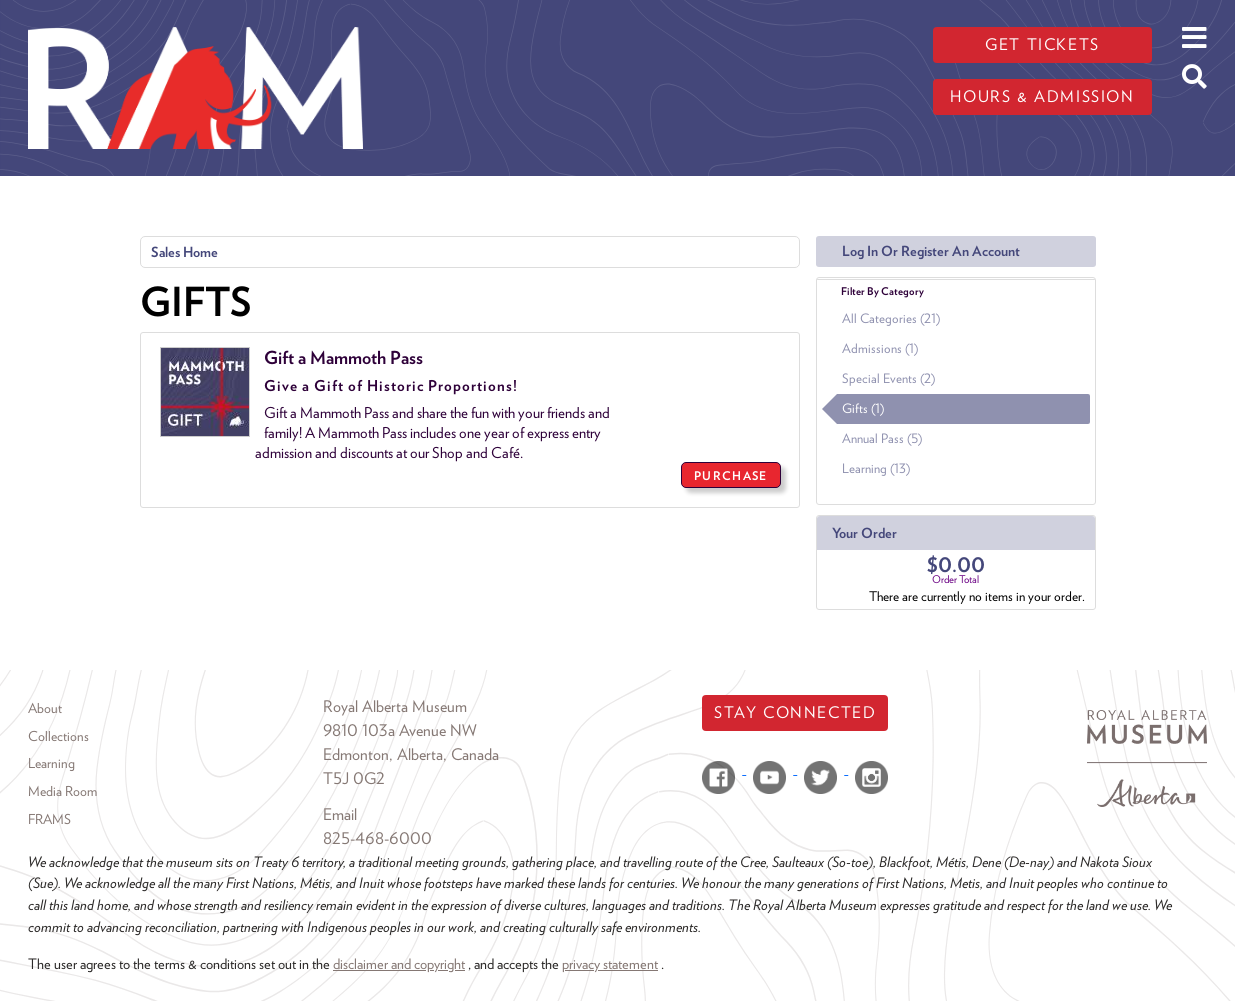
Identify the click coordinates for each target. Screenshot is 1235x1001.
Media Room (62, 791)
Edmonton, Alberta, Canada (411, 754)
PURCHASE (730, 475)
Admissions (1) (880, 348)
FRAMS (49, 819)
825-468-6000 (377, 838)
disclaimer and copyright (399, 963)
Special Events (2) (888, 378)
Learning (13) (876, 468)
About (45, 708)
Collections (58, 736)
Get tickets (1042, 44)
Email (340, 814)
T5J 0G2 (354, 778)
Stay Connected (795, 712)
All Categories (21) (891, 318)
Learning (51, 763)
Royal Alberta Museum (395, 706)
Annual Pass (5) (882, 438)
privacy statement (610, 963)
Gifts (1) (863, 408)
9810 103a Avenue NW (400, 730)
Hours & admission (1042, 96)
